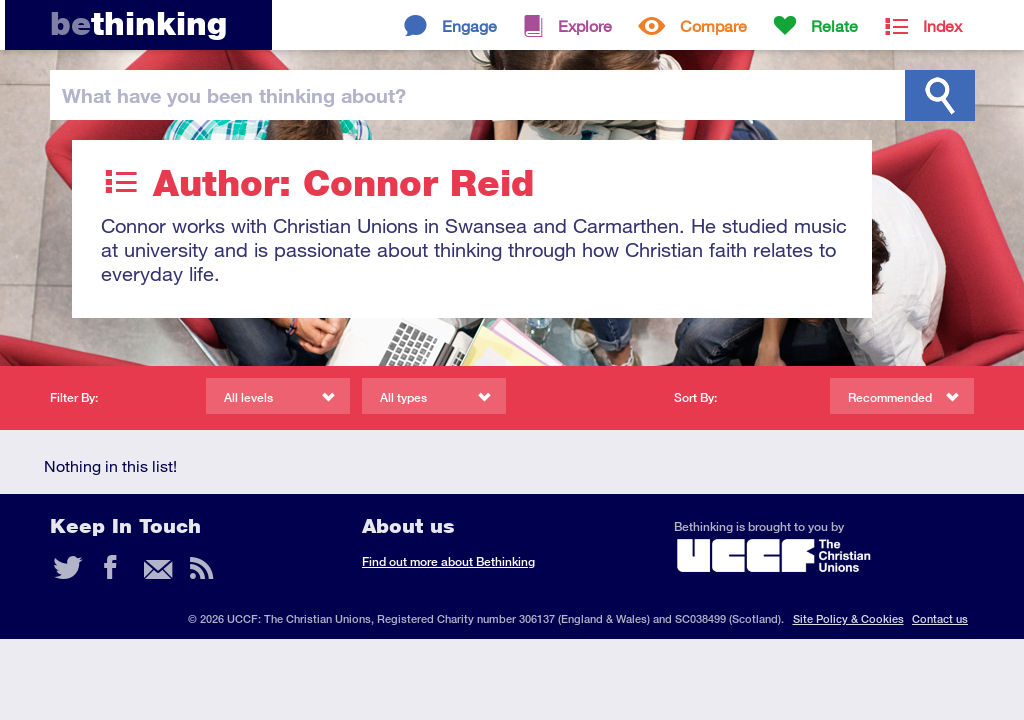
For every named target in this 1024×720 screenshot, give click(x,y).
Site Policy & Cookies (848, 618)
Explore (585, 25)
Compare (713, 25)
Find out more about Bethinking (448, 561)
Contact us (940, 618)
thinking (138, 23)
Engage (469, 25)
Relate (834, 25)
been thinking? (234, 95)
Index (942, 25)
